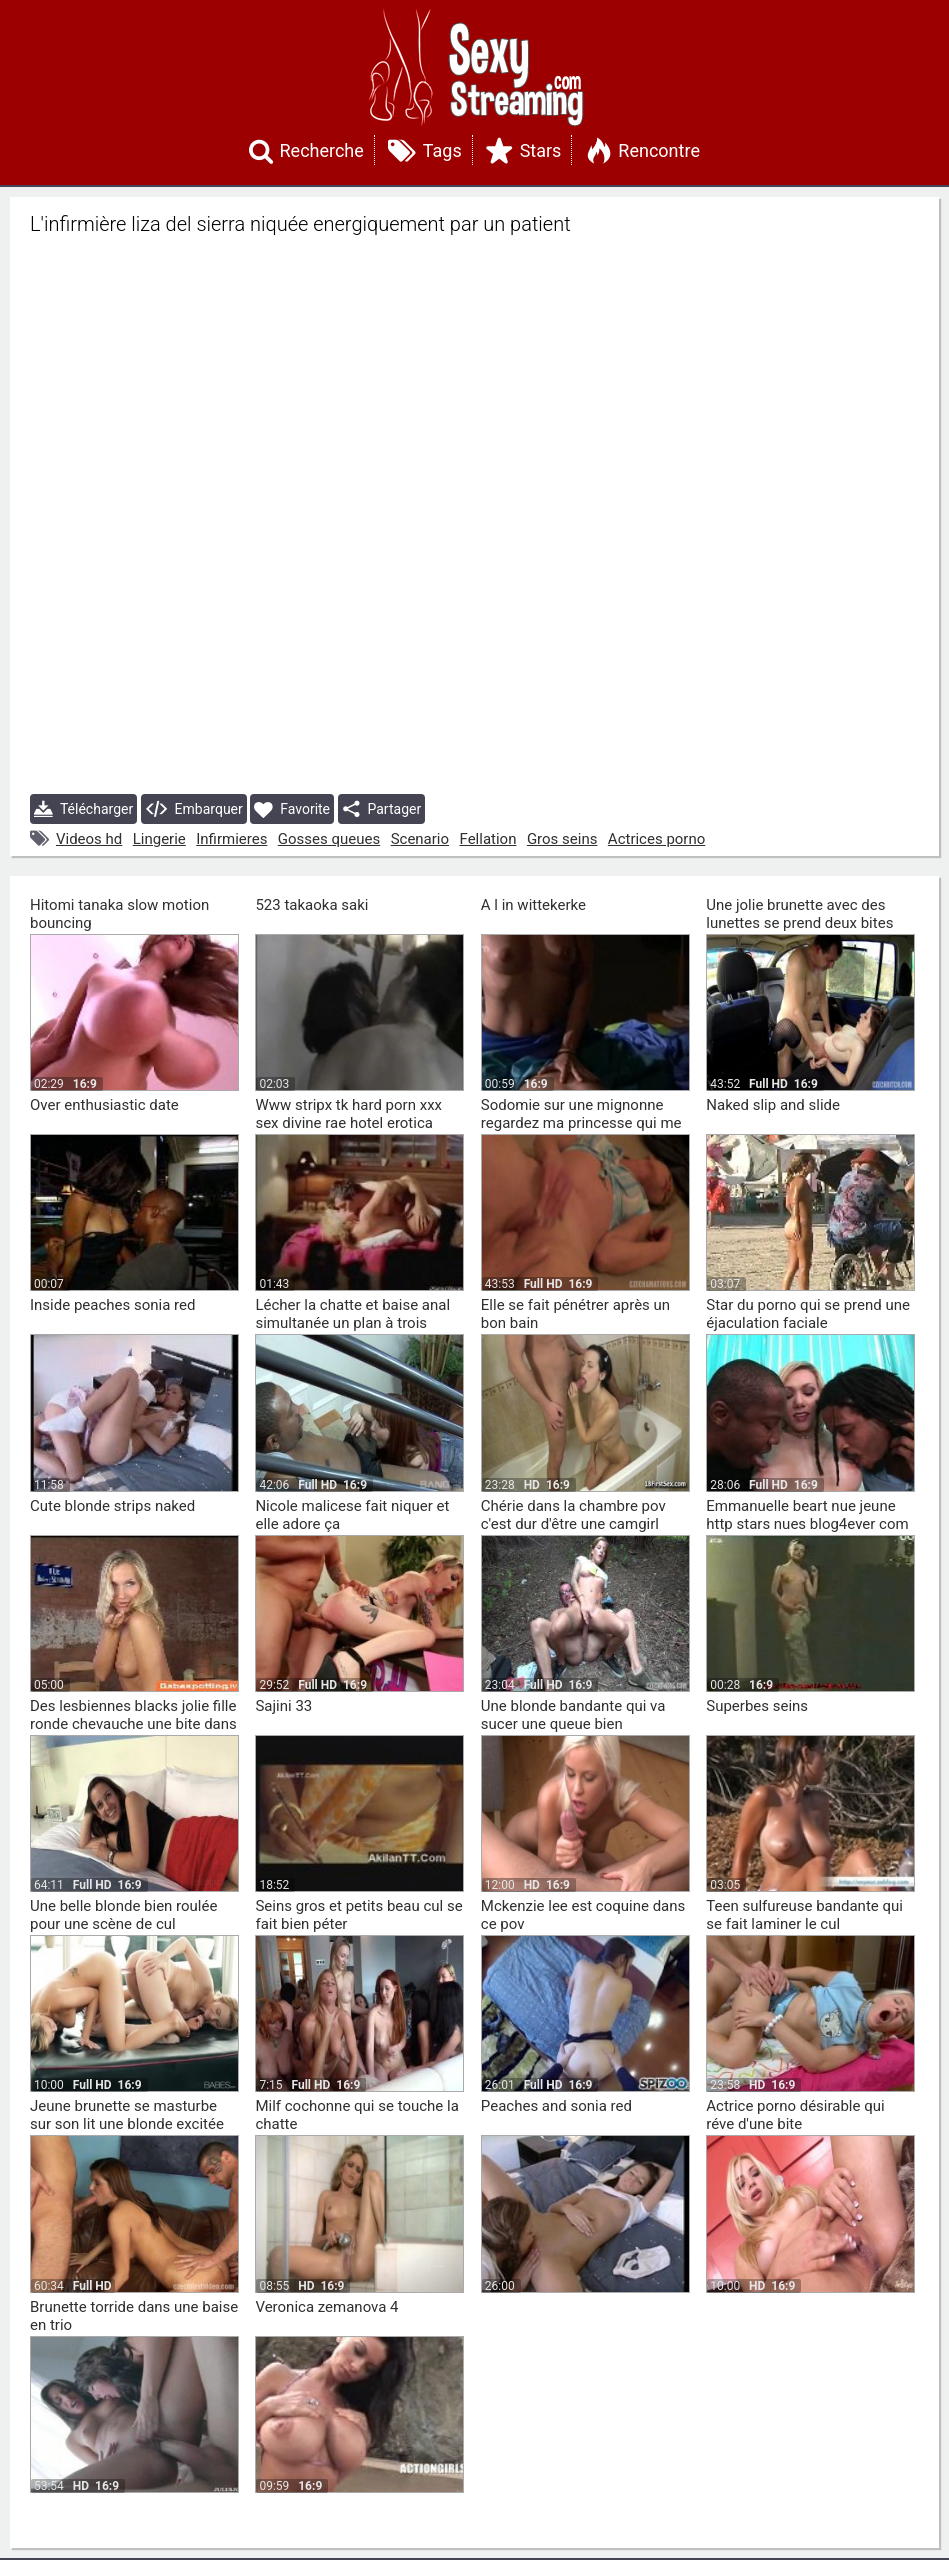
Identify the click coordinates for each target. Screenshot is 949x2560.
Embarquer (194, 809)
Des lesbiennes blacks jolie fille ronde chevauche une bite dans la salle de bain (133, 1724)
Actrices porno (656, 839)
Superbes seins (757, 1706)
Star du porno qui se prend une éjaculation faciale (808, 1314)
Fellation (488, 839)
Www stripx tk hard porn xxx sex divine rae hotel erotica (348, 1114)
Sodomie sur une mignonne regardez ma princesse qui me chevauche (581, 1123)
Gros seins (562, 839)
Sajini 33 (283, 1706)
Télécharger (83, 809)
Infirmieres (231, 839)
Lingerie (159, 839)
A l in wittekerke (533, 905)
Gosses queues (329, 839)
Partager (382, 809)
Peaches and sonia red (556, 2106)
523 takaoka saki (311, 905)
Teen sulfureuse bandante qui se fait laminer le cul (804, 1915)
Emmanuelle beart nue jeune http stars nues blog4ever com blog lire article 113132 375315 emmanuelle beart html (809, 1533)
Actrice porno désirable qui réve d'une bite (795, 2115)
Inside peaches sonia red (112, 1305)
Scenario (420, 839)
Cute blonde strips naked (112, 1506)
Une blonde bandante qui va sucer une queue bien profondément (573, 1724)
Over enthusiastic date (104, 1105)
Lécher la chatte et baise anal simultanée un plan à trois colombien (352, 1323)
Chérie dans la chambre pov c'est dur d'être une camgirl (573, 1515)
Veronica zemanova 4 (326, 2307)
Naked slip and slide (773, 1105)
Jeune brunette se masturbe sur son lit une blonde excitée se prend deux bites (127, 2124)
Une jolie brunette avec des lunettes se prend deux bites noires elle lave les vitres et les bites (806, 932)
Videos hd (89, 839)
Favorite (292, 809)
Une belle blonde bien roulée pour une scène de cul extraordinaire (123, 1924)
